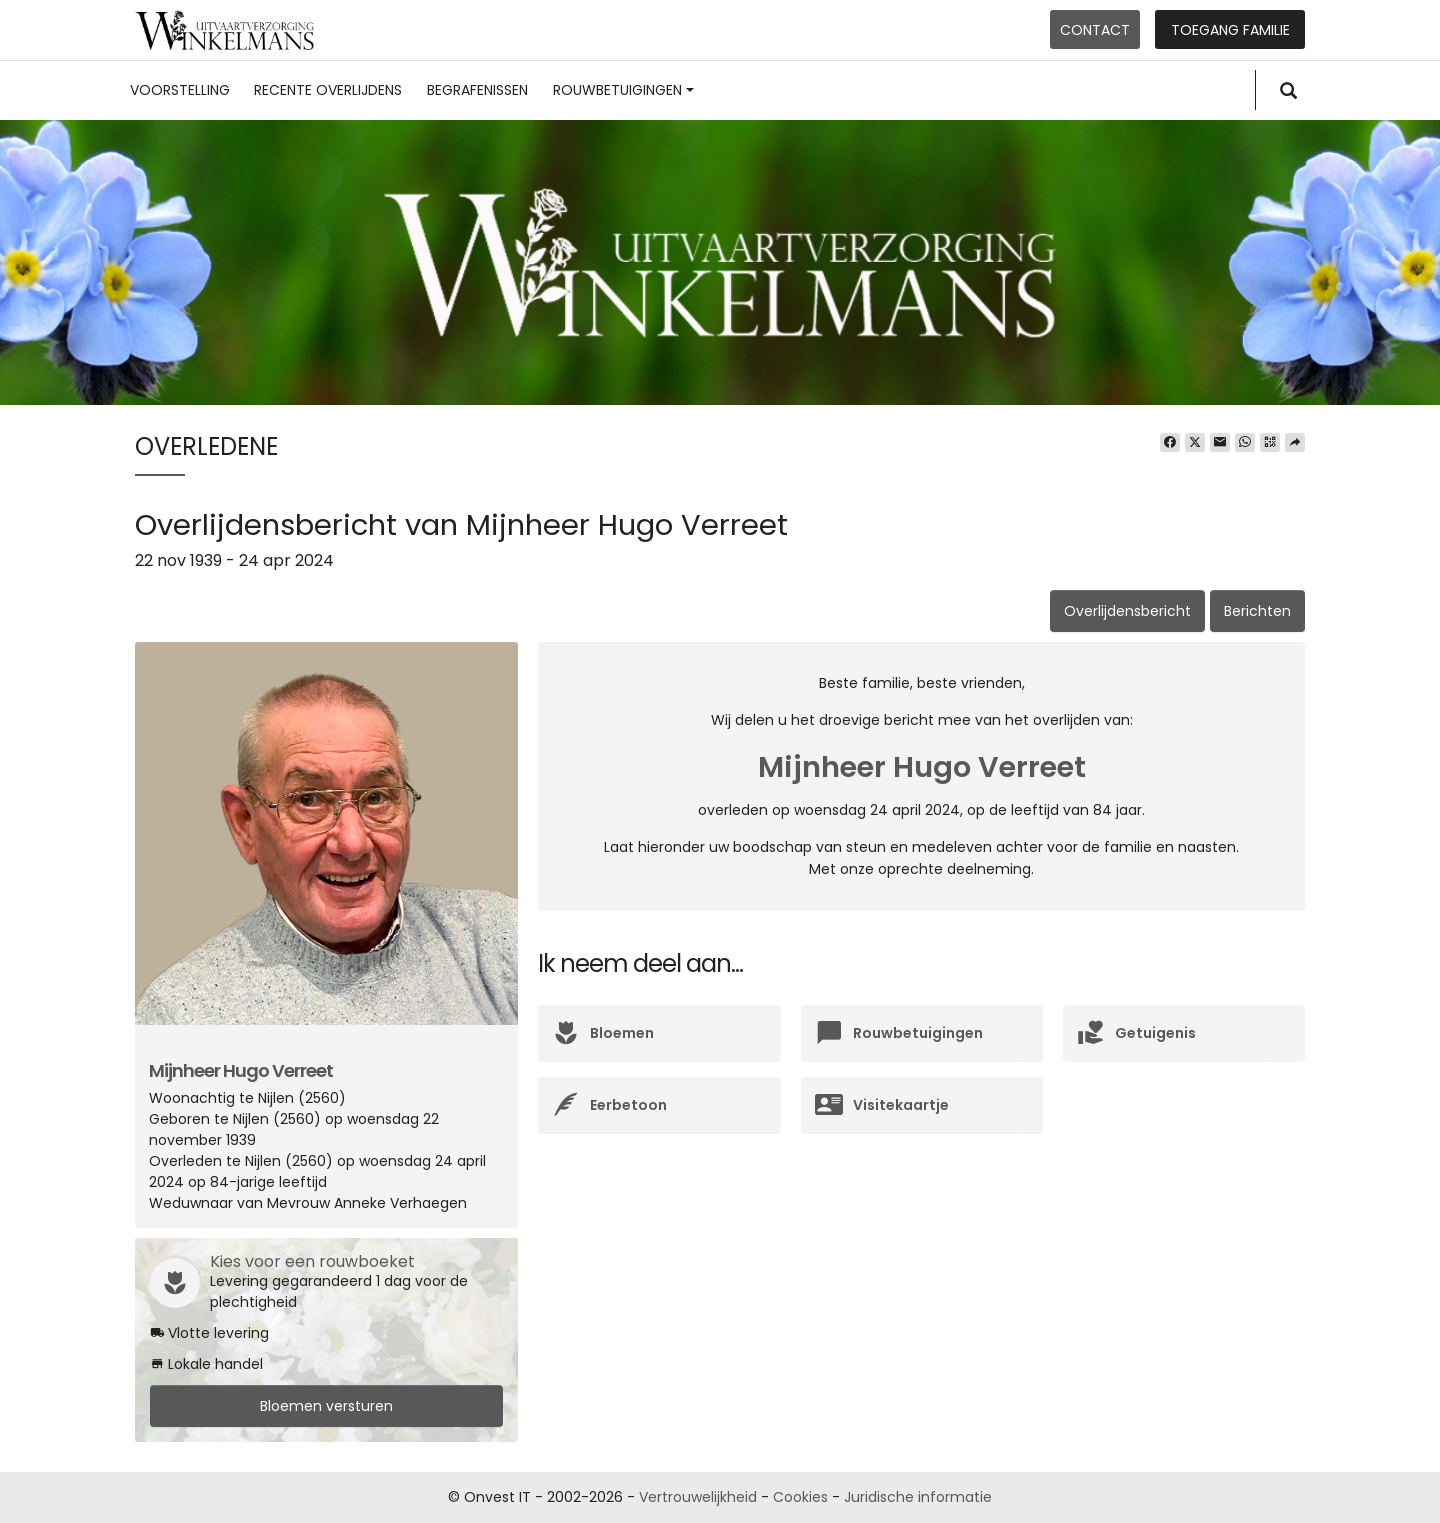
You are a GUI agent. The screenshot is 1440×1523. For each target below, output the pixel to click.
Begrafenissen (477, 90)
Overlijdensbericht (1127, 611)
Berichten (1257, 611)
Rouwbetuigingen (623, 90)
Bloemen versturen (326, 1406)
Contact (1095, 30)
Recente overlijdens (328, 90)
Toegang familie (1230, 30)
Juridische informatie (918, 1497)
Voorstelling (180, 90)
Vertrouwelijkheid (698, 1497)
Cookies (800, 1497)
